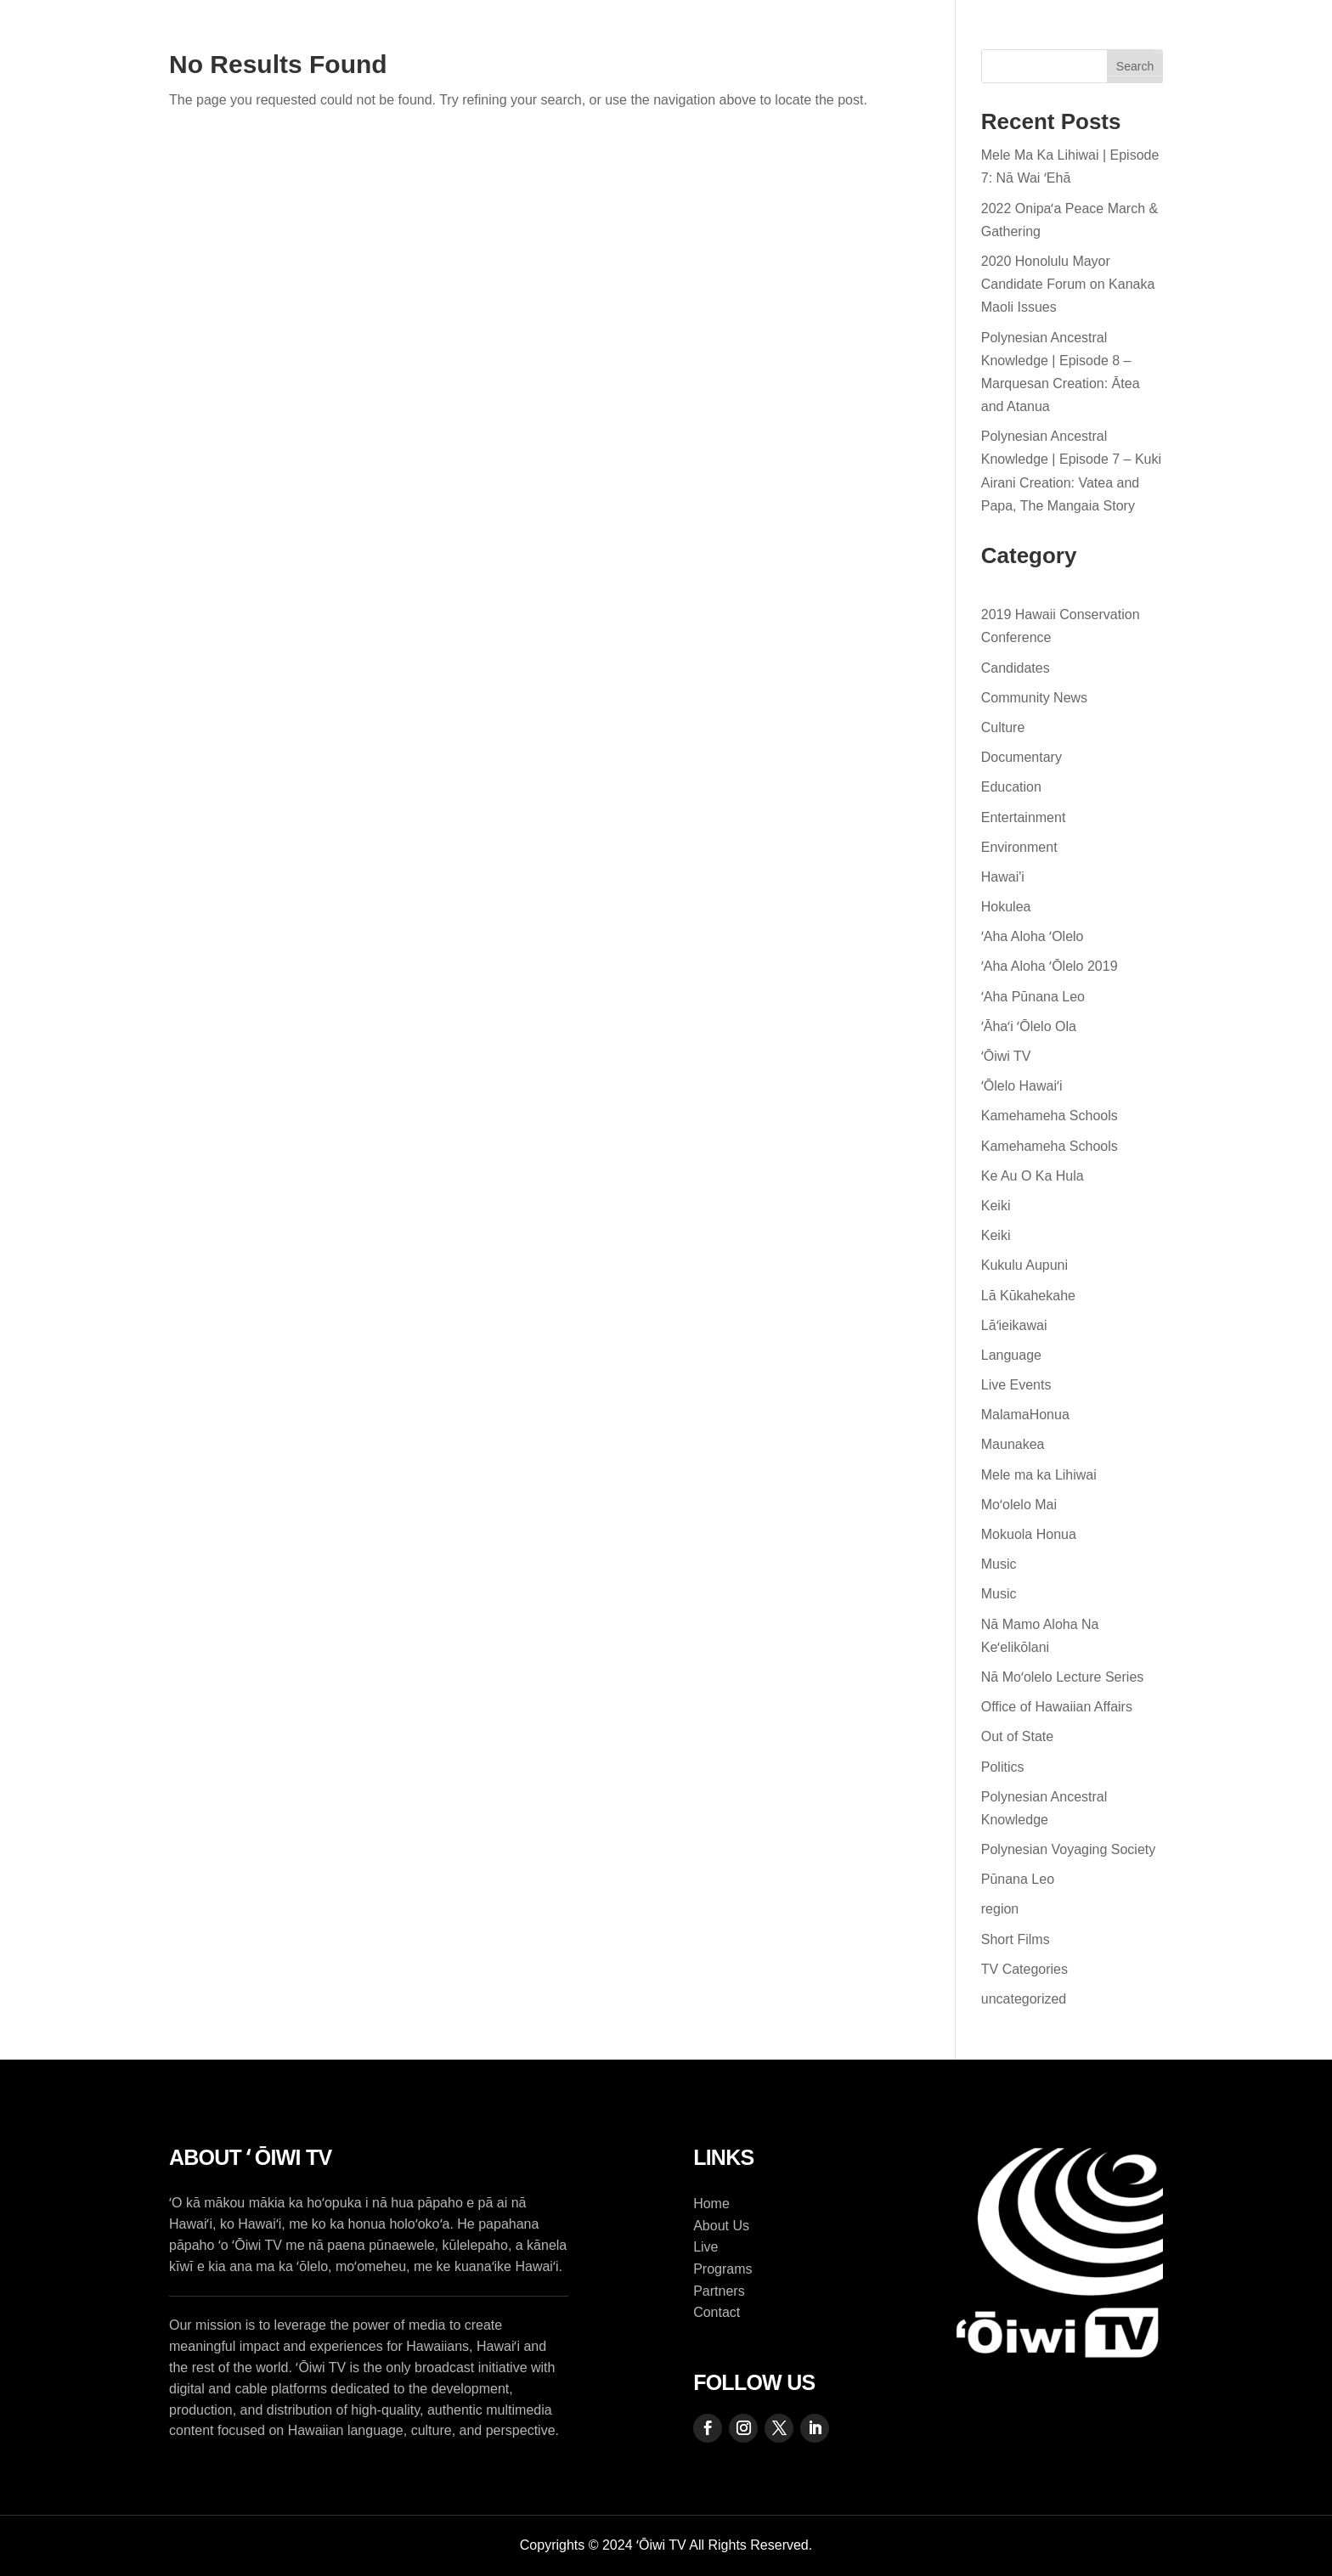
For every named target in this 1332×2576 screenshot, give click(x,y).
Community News (1034, 698)
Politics (1002, 1767)
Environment (1019, 847)
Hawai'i (1002, 877)
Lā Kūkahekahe (1028, 1295)
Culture (1003, 727)
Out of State (1017, 1736)
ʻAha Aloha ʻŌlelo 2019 (1049, 966)
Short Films (1015, 1939)
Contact (860, 38)
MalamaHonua (1025, 1414)
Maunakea (1013, 1444)
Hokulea (1006, 906)
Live (659, 38)
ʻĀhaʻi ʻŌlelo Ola (1028, 1026)
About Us (443, 38)
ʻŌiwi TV (1006, 1056)
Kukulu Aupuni (1024, 1265)
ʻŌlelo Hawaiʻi (1022, 1086)
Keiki (996, 1205)
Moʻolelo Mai (1019, 1504)
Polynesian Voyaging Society (1068, 1849)
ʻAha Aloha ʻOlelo (1032, 936)
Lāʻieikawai (1014, 1325)
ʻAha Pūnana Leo (1033, 996)
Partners (745, 38)
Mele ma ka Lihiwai (1039, 1475)
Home (349, 38)
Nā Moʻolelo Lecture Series (1062, 1677)
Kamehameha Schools (1049, 1115)
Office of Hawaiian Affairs (1056, 1706)
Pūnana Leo (1017, 1879)
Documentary (1021, 757)
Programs (552, 38)
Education (1011, 787)
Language (1011, 1355)
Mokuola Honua (1028, 1534)
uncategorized (1024, 1999)
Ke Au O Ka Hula (1032, 1176)
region (1000, 1909)
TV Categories (1024, 1969)
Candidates (1015, 668)
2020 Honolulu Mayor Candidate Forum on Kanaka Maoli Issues (1068, 284)
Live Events (1016, 1385)
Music (999, 1564)
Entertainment (1023, 817)
